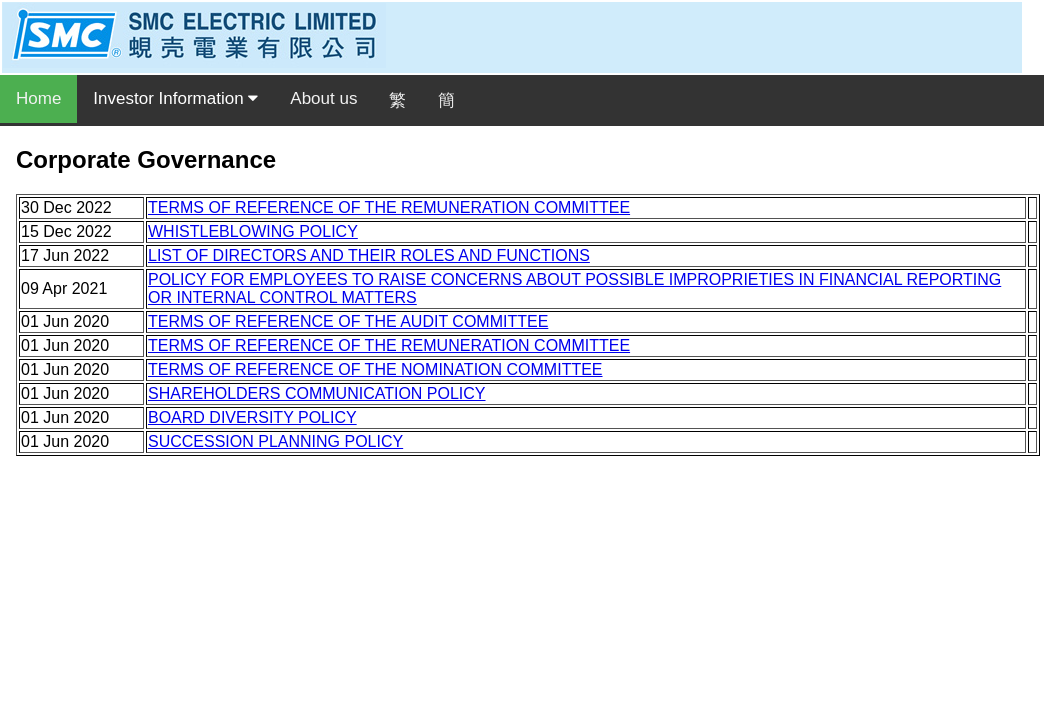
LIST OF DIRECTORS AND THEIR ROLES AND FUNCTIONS (369, 255)
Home (38, 98)
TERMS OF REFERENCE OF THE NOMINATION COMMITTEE (375, 369)
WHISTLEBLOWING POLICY (253, 231)
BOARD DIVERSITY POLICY (252, 417)
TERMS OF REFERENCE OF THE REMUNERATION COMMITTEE (389, 207)
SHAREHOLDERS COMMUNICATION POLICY (317, 393)
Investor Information (175, 98)
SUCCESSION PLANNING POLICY (275, 441)
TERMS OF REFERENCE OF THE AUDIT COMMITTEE (348, 321)
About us (323, 98)
